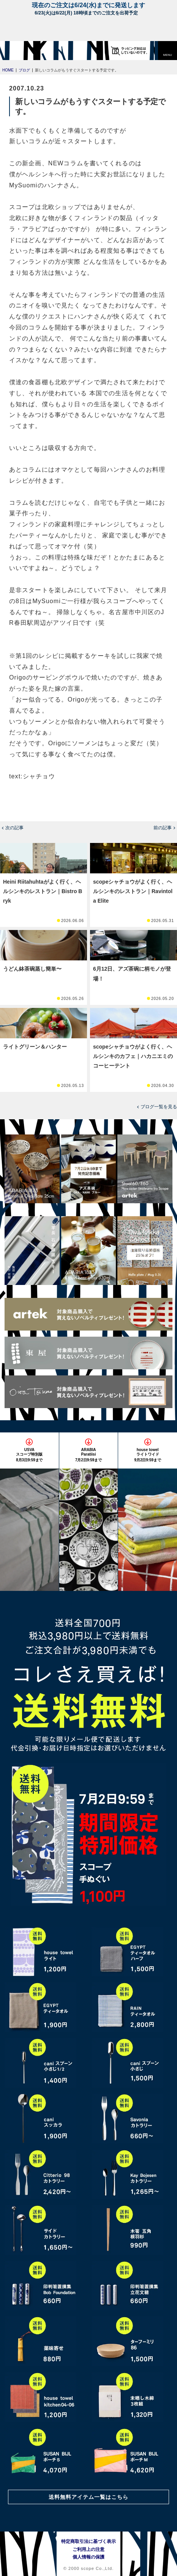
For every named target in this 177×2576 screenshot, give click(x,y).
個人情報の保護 (88, 2557)
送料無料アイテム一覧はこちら (88, 2497)
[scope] (21, 50)
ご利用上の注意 (88, 2549)
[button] (167, 50)
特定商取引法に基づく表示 (88, 2541)
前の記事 (162, 827)
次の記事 (14, 827)
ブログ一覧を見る (159, 1106)
